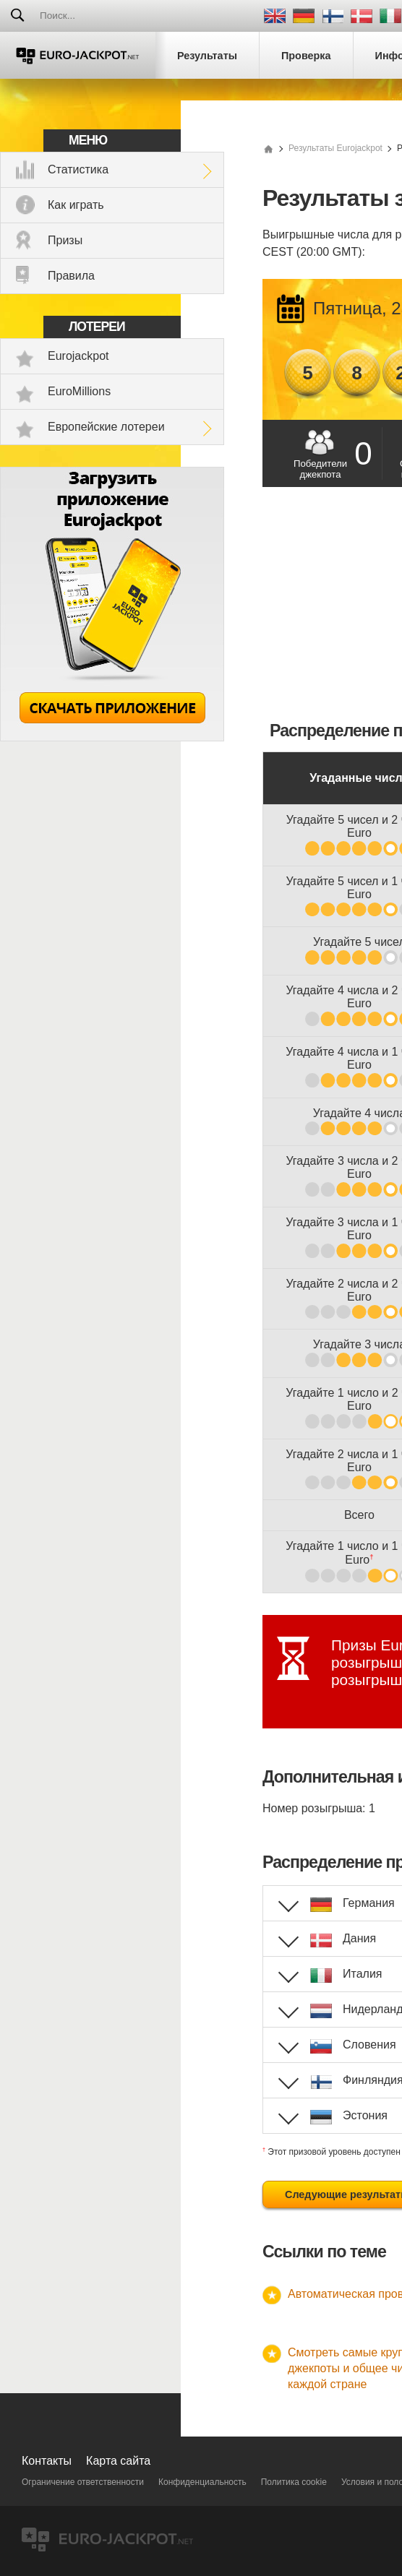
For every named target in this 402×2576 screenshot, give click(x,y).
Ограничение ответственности (83, 2482)
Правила (71, 276)
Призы (65, 240)
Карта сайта (118, 2461)
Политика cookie (294, 2482)
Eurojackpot (78, 356)
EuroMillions (79, 391)
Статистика (78, 169)
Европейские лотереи (106, 427)
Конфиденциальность (202, 2482)
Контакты (47, 2461)
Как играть (76, 205)
